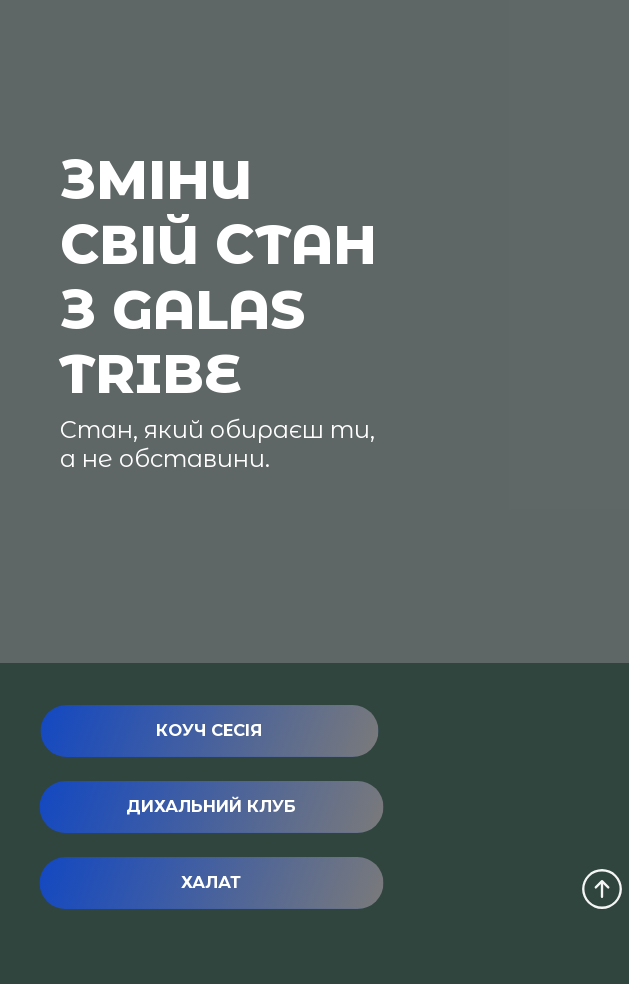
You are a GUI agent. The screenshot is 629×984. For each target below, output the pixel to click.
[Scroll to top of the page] (602, 889)
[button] (209, 731)
